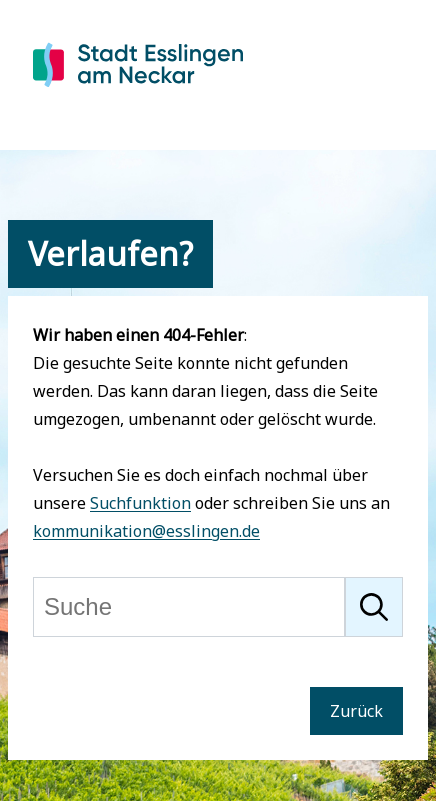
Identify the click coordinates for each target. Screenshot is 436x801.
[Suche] (189, 607)
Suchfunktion (140, 503)
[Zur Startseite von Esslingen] (138, 89)
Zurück (356, 711)
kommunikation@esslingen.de (146, 531)
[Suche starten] (374, 607)
